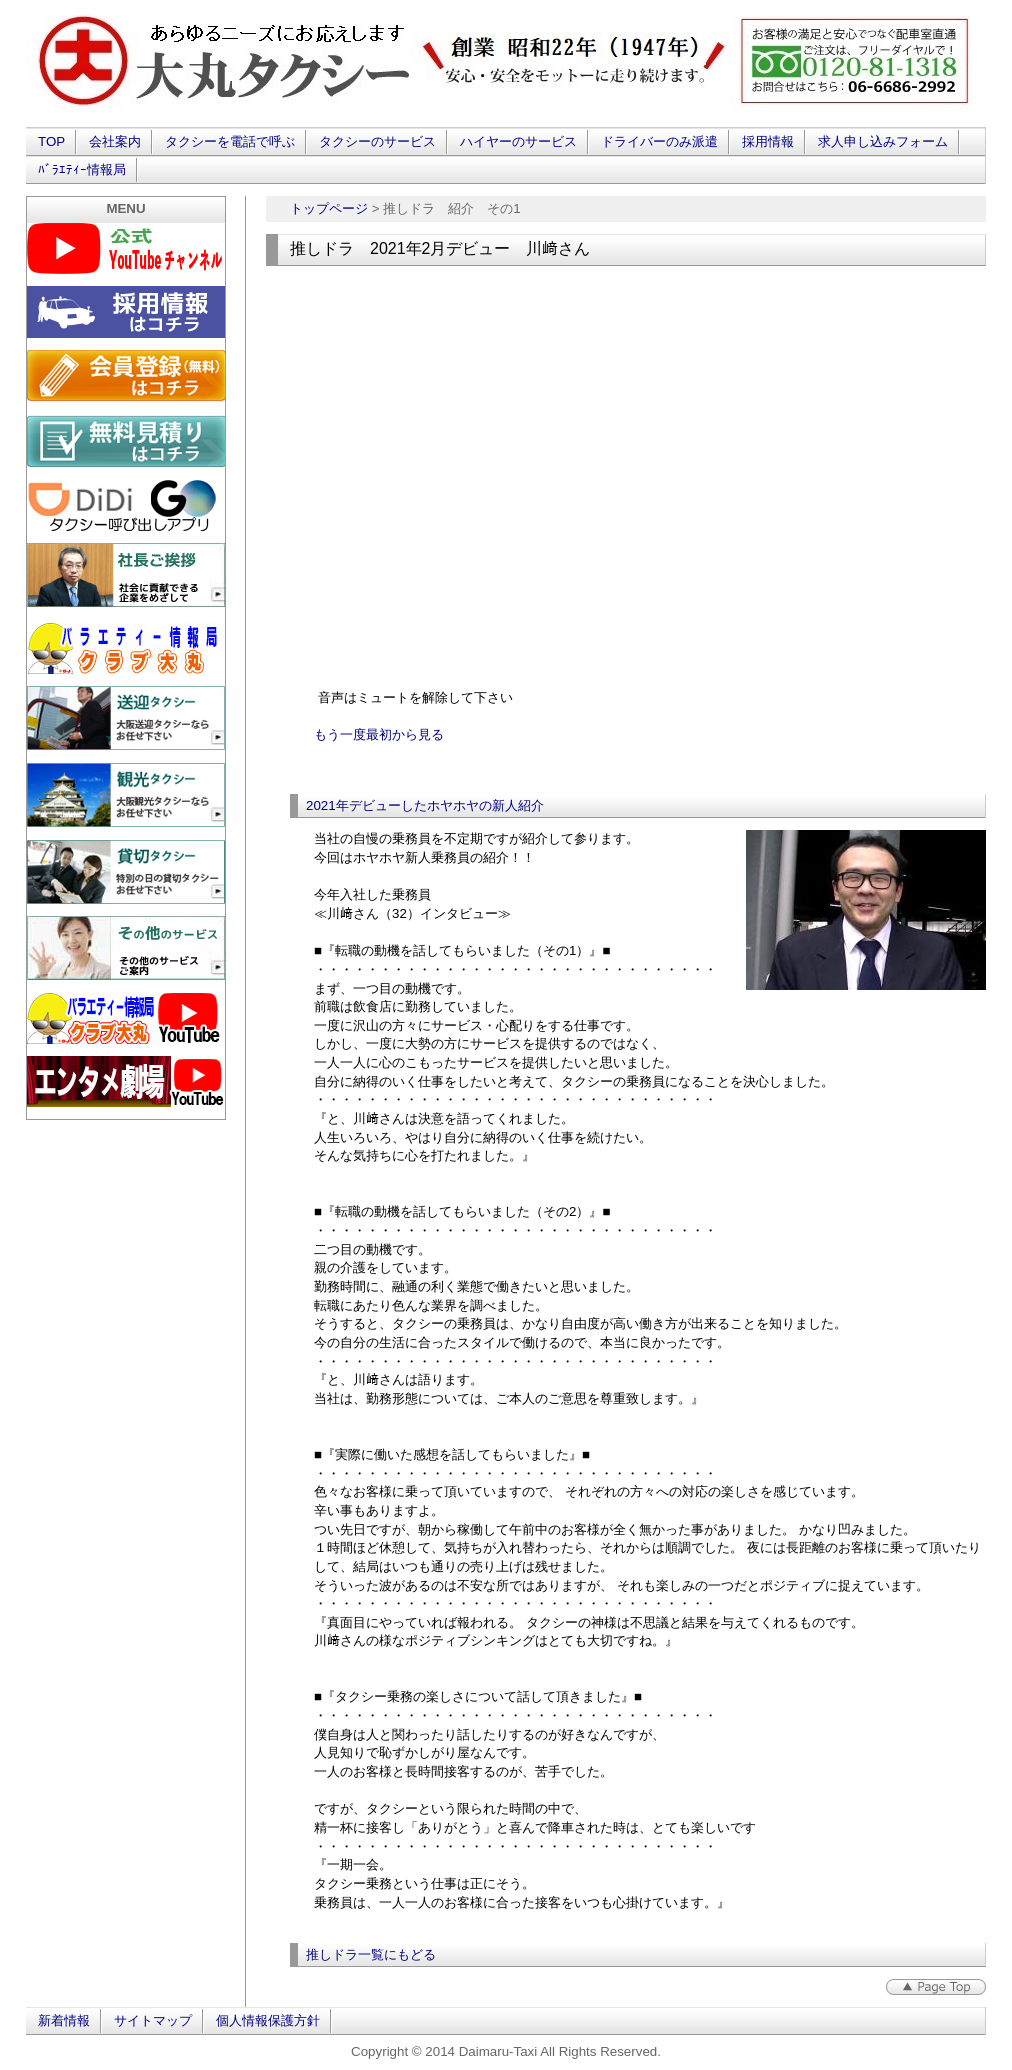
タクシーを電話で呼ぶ (230, 141)
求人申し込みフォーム (883, 141)
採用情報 (768, 141)
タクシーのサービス (377, 141)
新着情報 (64, 2020)
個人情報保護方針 (268, 2020)
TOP (51, 141)
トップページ (329, 208)
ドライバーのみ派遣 (659, 141)
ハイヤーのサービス (518, 141)
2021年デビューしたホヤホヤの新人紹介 (425, 805)
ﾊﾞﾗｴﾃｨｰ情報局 (82, 169)
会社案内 (115, 141)
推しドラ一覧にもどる (371, 1954)
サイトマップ (153, 2020)
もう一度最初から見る (379, 734)
